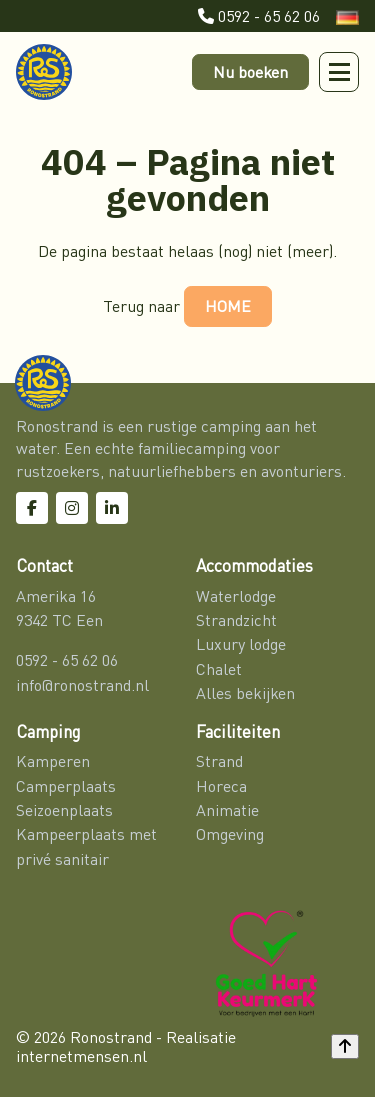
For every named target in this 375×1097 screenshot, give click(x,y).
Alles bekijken (245, 693)
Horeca (221, 786)
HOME (228, 306)
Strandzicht (236, 620)
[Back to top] (345, 1046)
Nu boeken (250, 72)
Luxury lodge (241, 644)
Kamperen (53, 761)
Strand (219, 761)
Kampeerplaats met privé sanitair (86, 846)
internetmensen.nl (81, 1056)
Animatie (227, 810)
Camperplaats (66, 786)
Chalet (219, 669)
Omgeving (230, 834)
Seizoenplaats (64, 810)
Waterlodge (236, 596)
